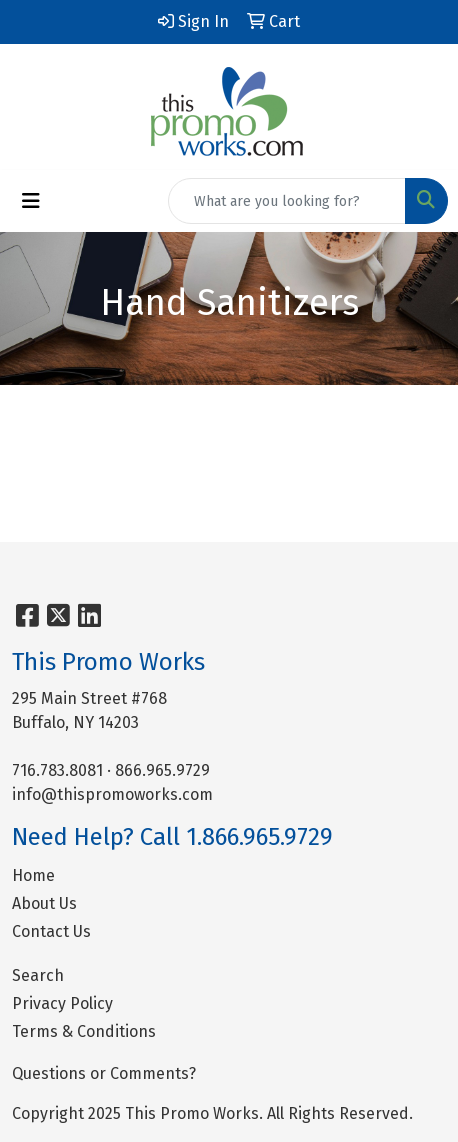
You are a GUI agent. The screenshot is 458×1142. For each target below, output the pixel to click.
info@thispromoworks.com (112, 794)
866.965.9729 (162, 770)
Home (33, 875)
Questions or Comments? (104, 1073)
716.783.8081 (57, 770)
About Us (44, 903)
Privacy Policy (62, 1003)
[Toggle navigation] (31, 201)
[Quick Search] (287, 201)
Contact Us (51, 931)
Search (38, 975)
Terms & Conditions (84, 1031)
